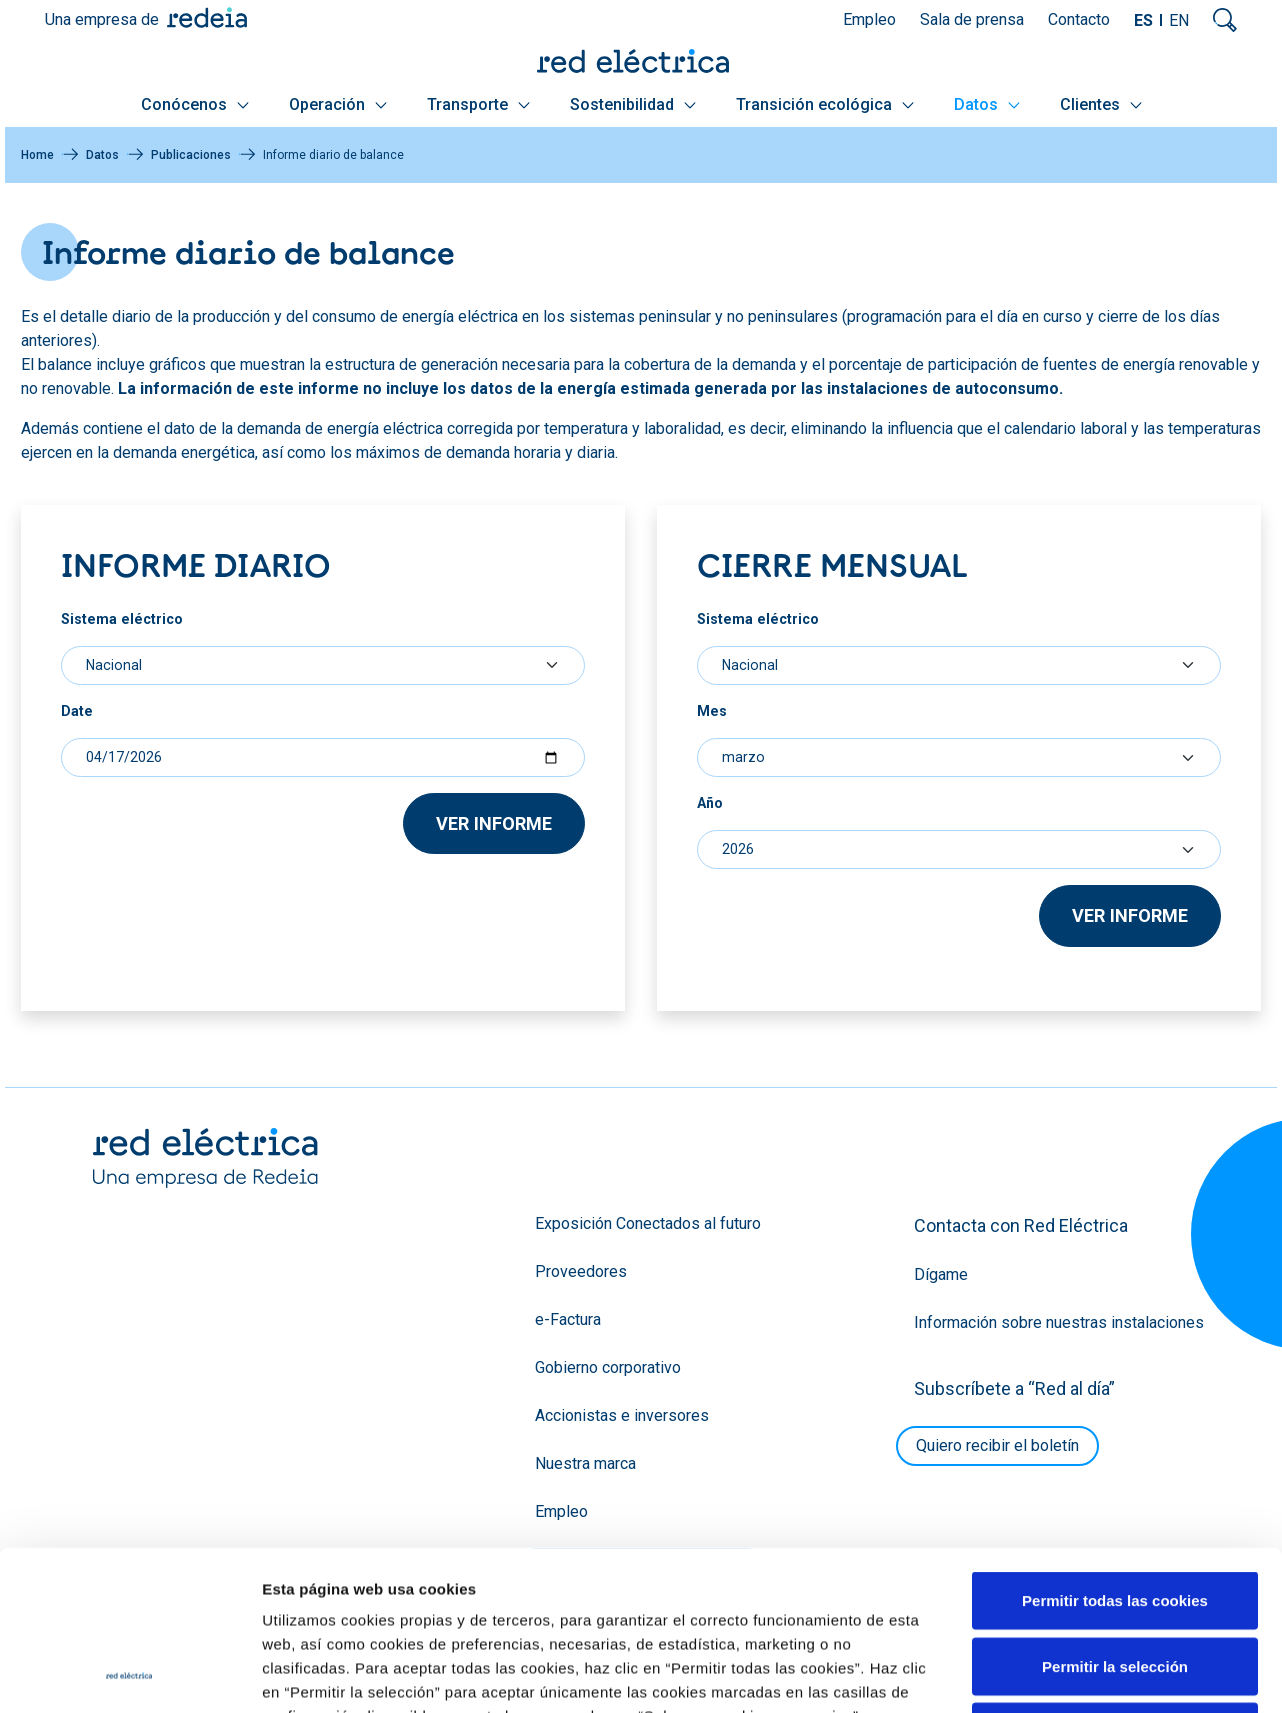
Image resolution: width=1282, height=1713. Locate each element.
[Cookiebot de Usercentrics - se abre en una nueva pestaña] (129, 1577)
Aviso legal (785, 1678)
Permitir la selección (1115, 1418)
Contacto (1079, 19)
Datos (987, 104)
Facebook (352, 1678)
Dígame (941, 1274)
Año (710, 803)
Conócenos (195, 104)
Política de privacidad (899, 1678)
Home (37, 155)
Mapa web (638, 1678)
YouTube (312, 1678)
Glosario (710, 1678)
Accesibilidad (1152, 1678)
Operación (338, 104)
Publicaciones (191, 155)
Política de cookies (1038, 1678)
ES (1143, 20)
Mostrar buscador (1225, 20)
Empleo (869, 19)
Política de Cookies (833, 1493)
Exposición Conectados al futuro (648, 1223)
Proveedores (581, 1271)
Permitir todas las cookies (1115, 1353)
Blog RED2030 (138, 1679)
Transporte (478, 104)
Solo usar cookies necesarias (1115, 1484)
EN (1179, 20)
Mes (712, 711)
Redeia (207, 17)
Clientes (1101, 104)
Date (77, 711)
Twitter (232, 1678)
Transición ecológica (825, 104)
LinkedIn (272, 1678)
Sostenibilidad (633, 104)
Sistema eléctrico (122, 619)
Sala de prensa (972, 19)
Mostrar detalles (1082, 1576)
